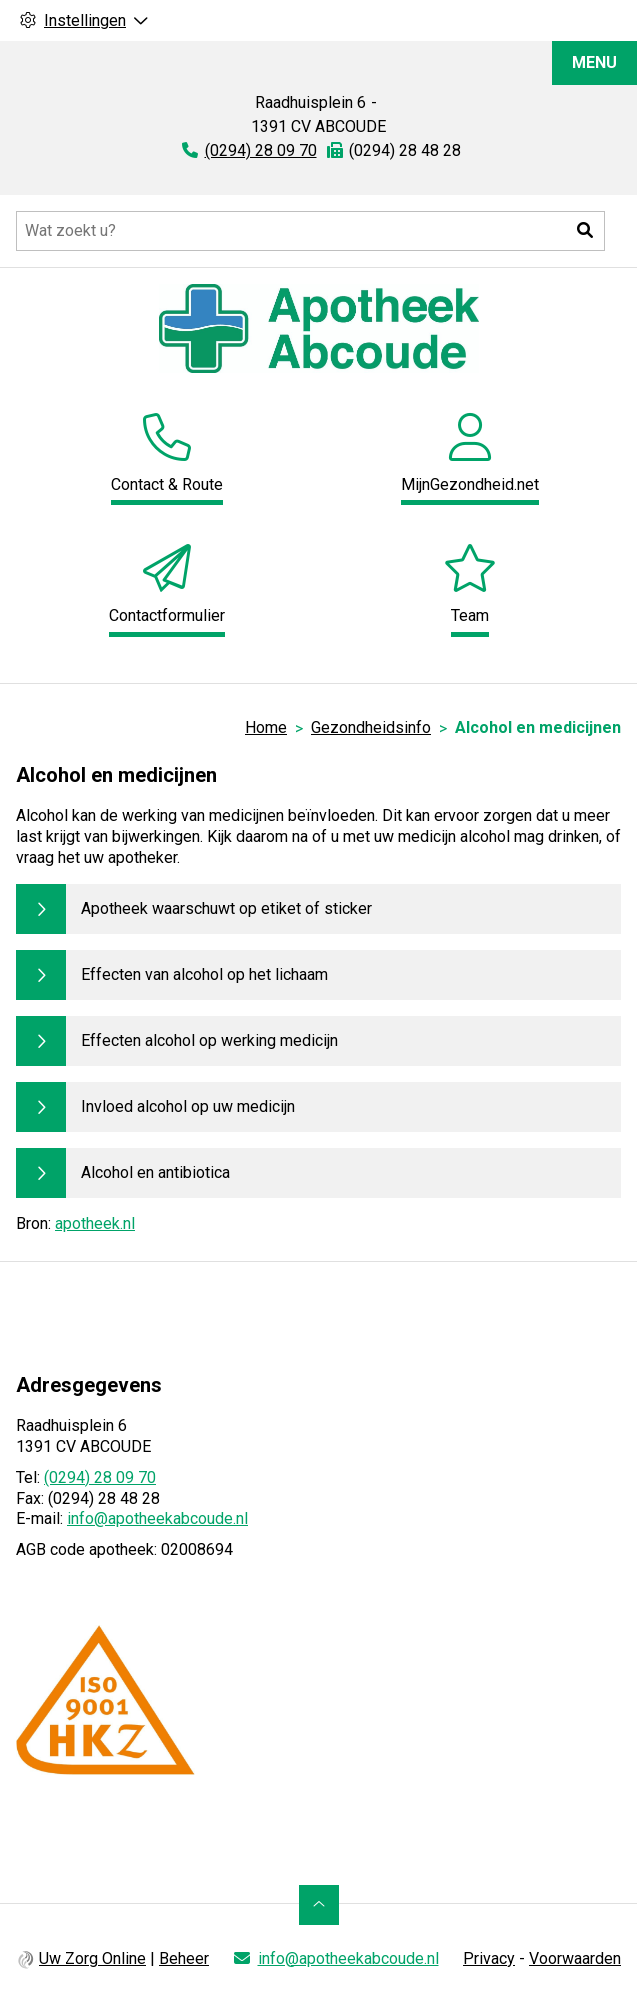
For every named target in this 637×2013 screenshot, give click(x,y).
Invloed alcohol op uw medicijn (188, 1106)
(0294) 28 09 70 (100, 1477)
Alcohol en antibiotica (155, 1172)
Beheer (184, 1958)
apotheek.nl (95, 1223)
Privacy (489, 1958)
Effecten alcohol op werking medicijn (209, 1040)
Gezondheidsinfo (371, 727)
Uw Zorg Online (92, 1958)
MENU (594, 62)
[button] (585, 231)
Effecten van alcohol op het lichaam (204, 974)
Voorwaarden (575, 1958)
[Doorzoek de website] (310, 231)
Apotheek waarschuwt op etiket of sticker (226, 908)
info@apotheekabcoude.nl (157, 1518)
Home (266, 727)
